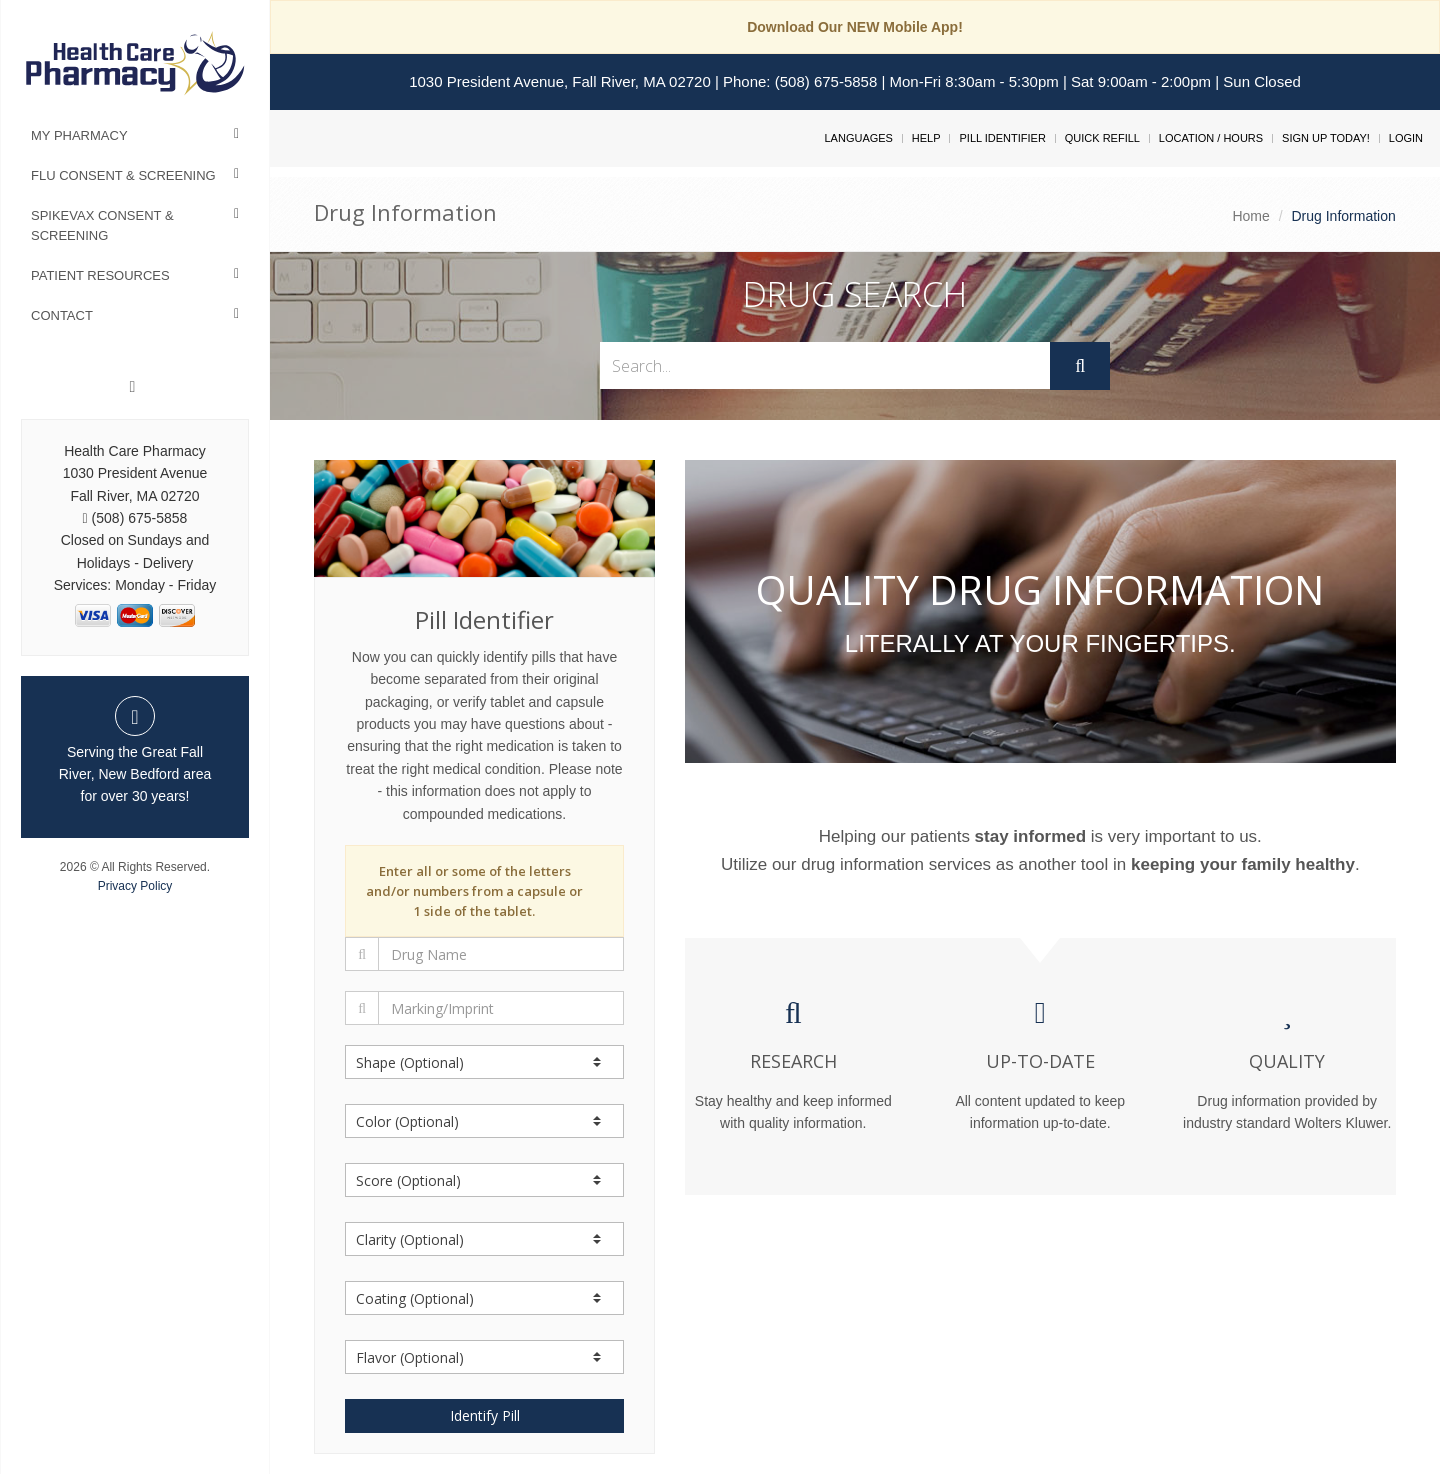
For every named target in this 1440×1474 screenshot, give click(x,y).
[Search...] (825, 365)
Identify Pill (485, 1415)
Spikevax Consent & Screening (102, 225)
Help (926, 138)
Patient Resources (100, 275)
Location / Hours (1211, 138)
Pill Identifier (1002, 138)
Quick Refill (1102, 138)
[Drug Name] (501, 954)
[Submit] (1080, 366)
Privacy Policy (135, 886)
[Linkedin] (133, 387)
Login (1406, 138)
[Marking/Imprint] (501, 1008)
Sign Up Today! (1326, 138)
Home (1250, 216)
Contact (62, 315)
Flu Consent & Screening (123, 175)
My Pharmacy (79, 135)
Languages (858, 138)
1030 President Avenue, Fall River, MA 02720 (560, 81)
